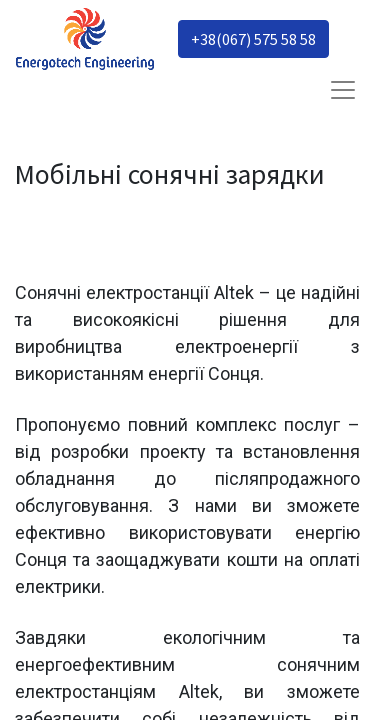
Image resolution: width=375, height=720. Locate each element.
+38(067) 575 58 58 (253, 39)
